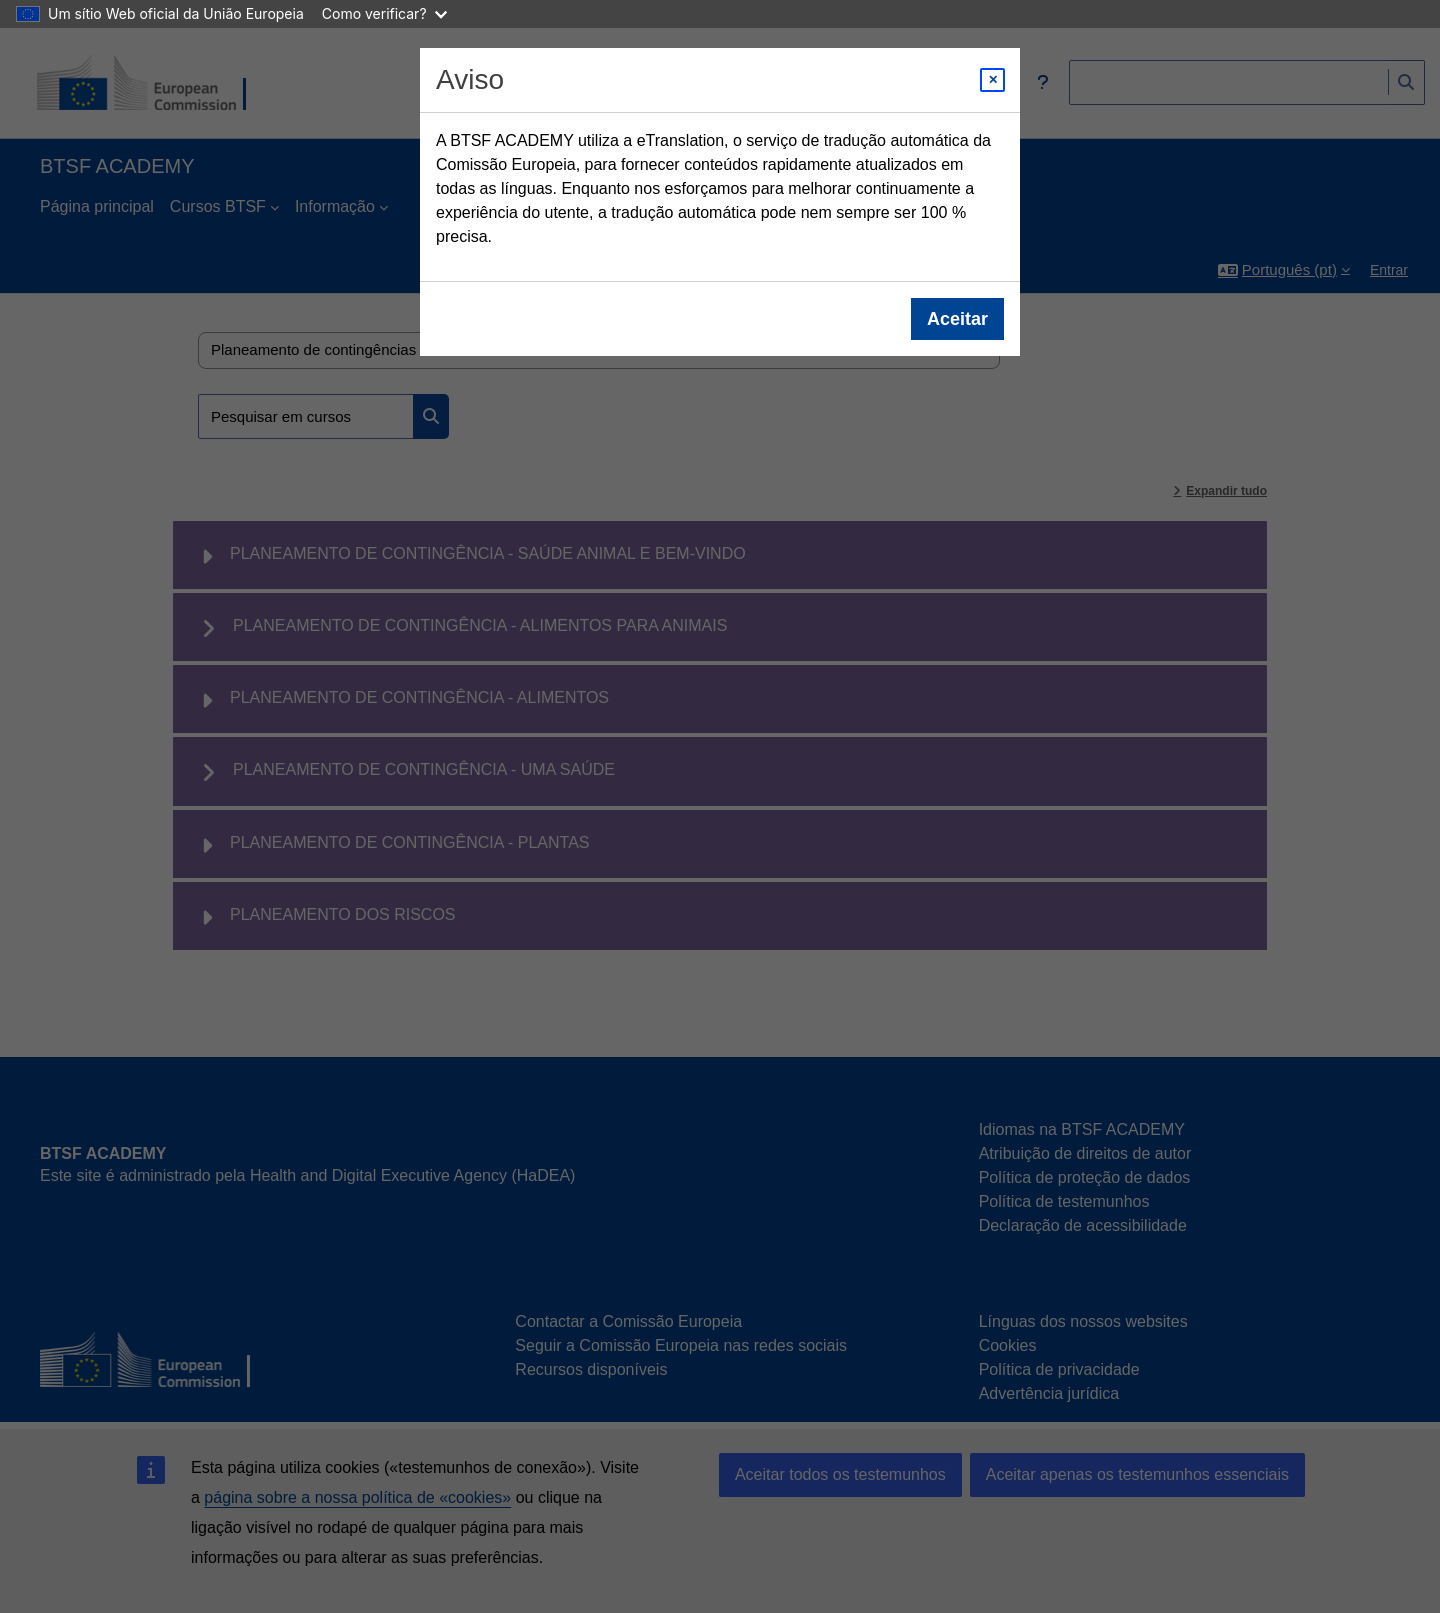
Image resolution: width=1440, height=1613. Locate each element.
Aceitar (957, 319)
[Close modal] (992, 80)
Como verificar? (384, 13)
